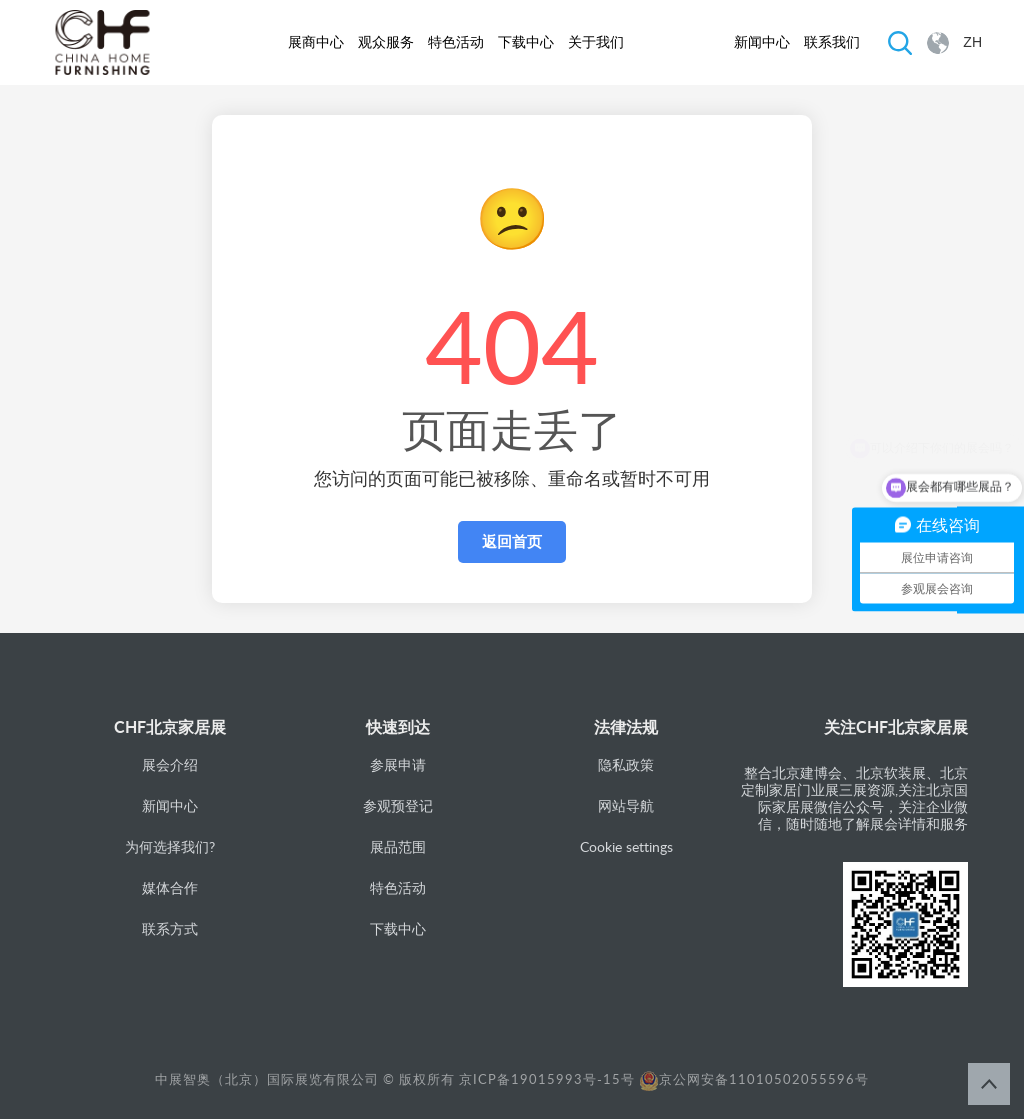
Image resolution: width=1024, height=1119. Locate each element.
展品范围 (398, 846)
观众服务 (386, 42)
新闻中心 (762, 42)
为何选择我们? (170, 846)
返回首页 (512, 541)
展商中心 (316, 42)
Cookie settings (626, 846)
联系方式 (170, 928)
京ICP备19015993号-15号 (547, 1079)
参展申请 (398, 764)
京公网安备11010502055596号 (754, 1079)
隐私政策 (626, 764)
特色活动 (456, 42)
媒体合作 (170, 887)
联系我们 (832, 42)
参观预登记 (398, 805)
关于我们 (596, 42)
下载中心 (526, 42)
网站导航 (626, 805)
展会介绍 (170, 764)
